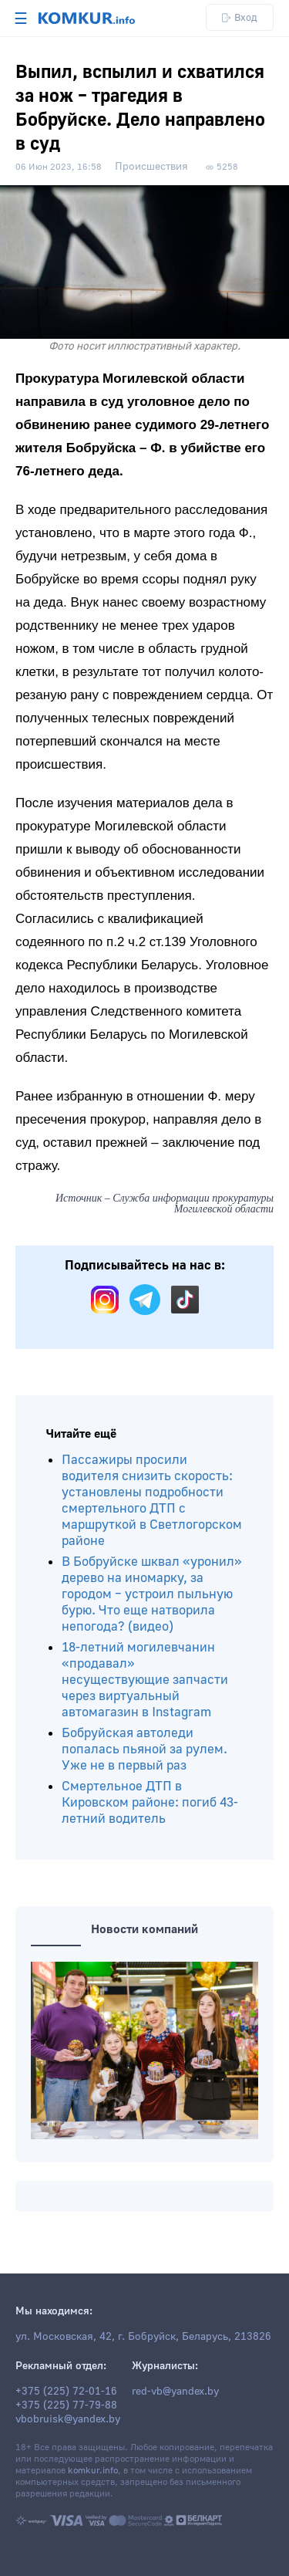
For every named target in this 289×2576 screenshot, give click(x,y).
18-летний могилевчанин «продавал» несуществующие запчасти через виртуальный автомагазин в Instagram (145, 1679)
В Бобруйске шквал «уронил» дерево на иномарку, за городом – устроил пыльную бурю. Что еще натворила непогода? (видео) (152, 1594)
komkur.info (93, 2470)
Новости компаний (144, 1929)
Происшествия (151, 167)
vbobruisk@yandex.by (67, 2419)
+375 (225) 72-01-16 (66, 2392)
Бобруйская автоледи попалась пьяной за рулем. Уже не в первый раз (144, 1749)
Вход (239, 17)
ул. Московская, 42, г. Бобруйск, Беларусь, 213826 (143, 2337)
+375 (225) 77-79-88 (66, 2405)
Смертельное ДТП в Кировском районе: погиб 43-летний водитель (150, 1802)
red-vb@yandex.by (175, 2392)
